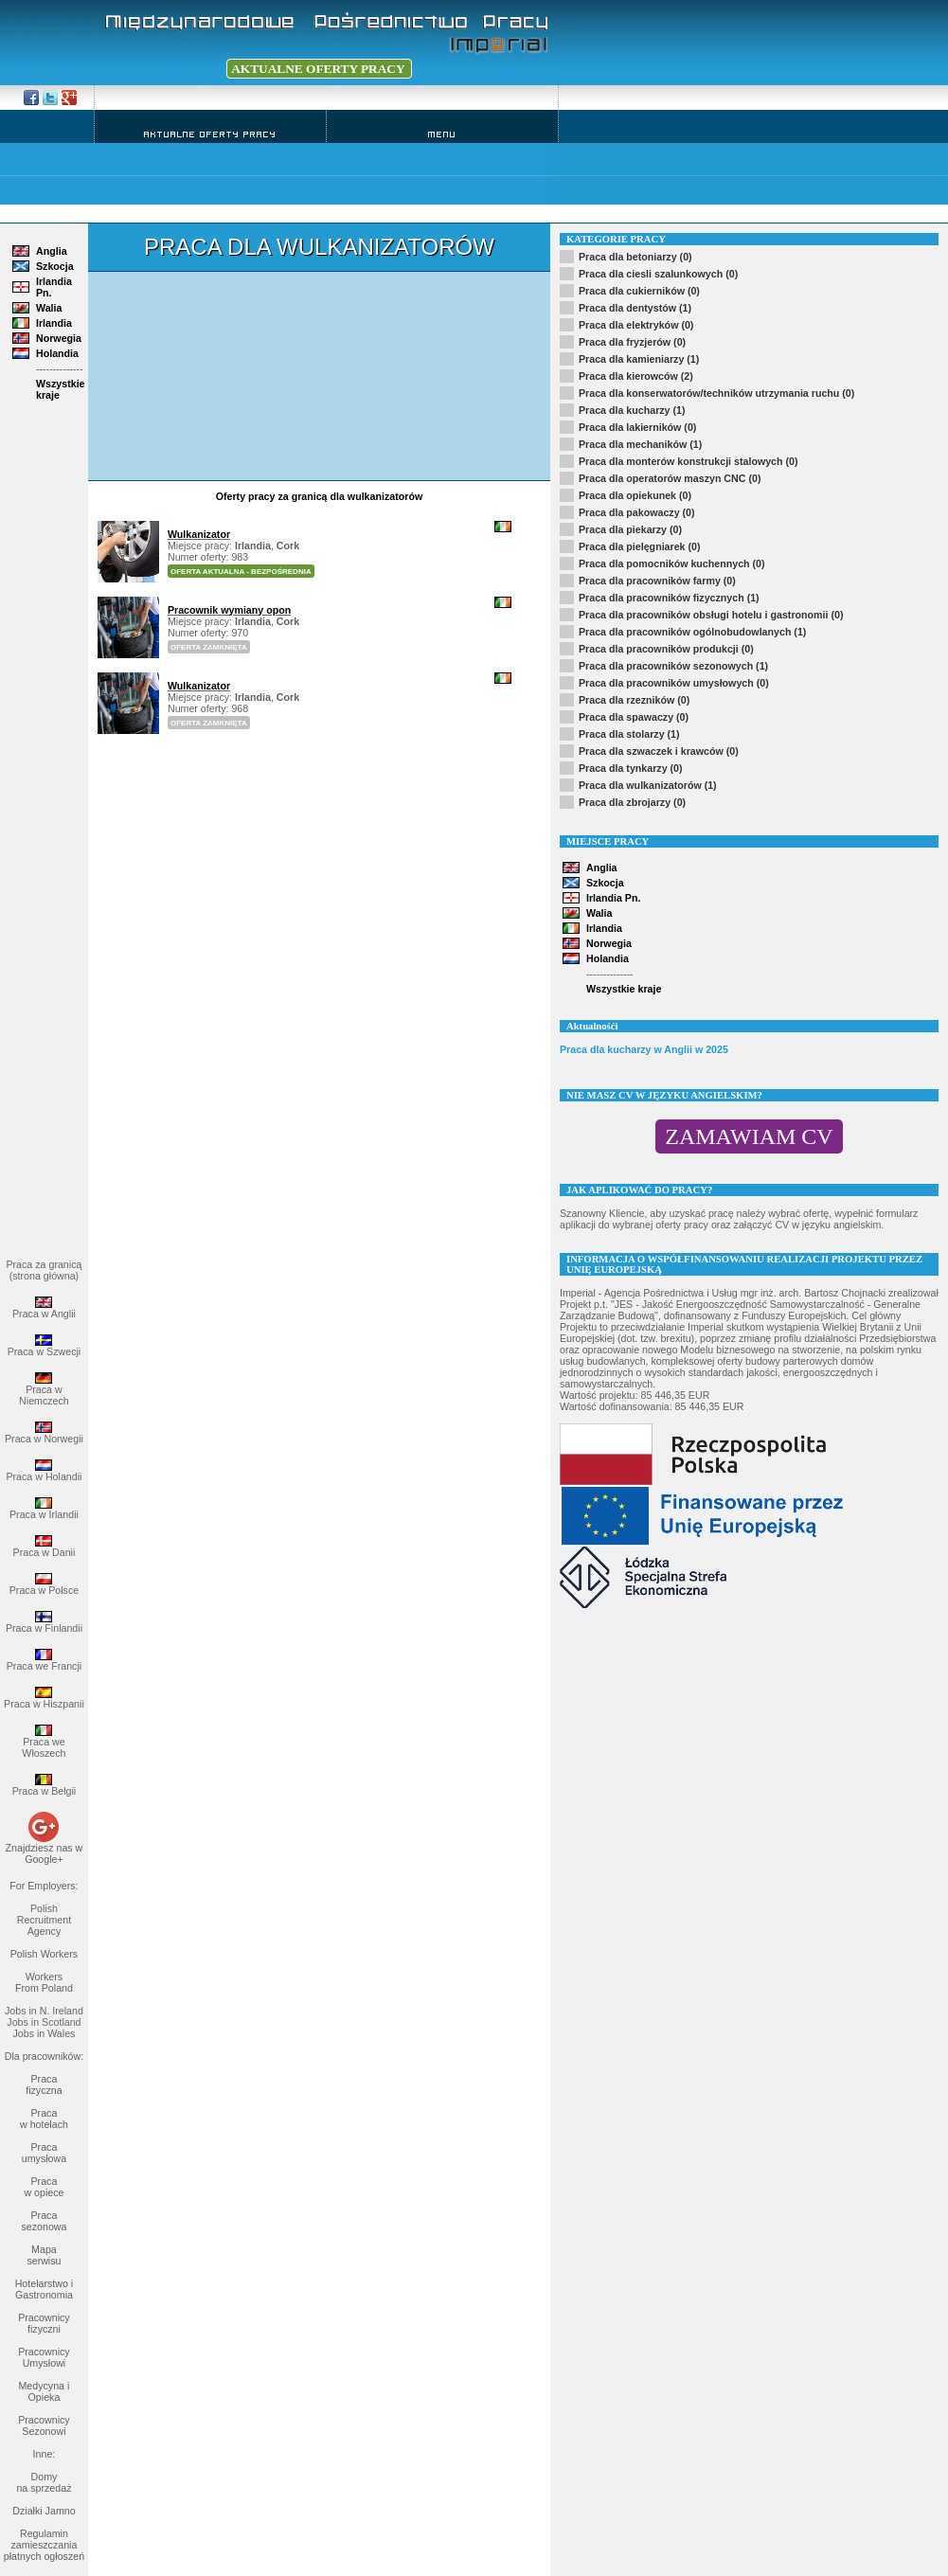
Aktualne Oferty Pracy (210, 134)
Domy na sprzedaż (43, 2482)
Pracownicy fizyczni (43, 2323)
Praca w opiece (43, 2186)
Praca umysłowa (44, 2152)
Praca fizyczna (44, 2084)
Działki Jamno (43, 2510)
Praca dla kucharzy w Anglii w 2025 (644, 1049)
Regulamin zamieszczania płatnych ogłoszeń (44, 2545)
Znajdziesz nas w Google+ (44, 1853)
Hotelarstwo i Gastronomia (44, 2289)
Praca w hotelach (44, 2118)
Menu (442, 134)
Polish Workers (44, 1953)
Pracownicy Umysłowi (43, 2357)
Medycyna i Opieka (43, 2391)
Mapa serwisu (44, 2255)
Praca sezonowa (43, 2220)
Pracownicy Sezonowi (43, 2425)
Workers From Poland (44, 1982)
